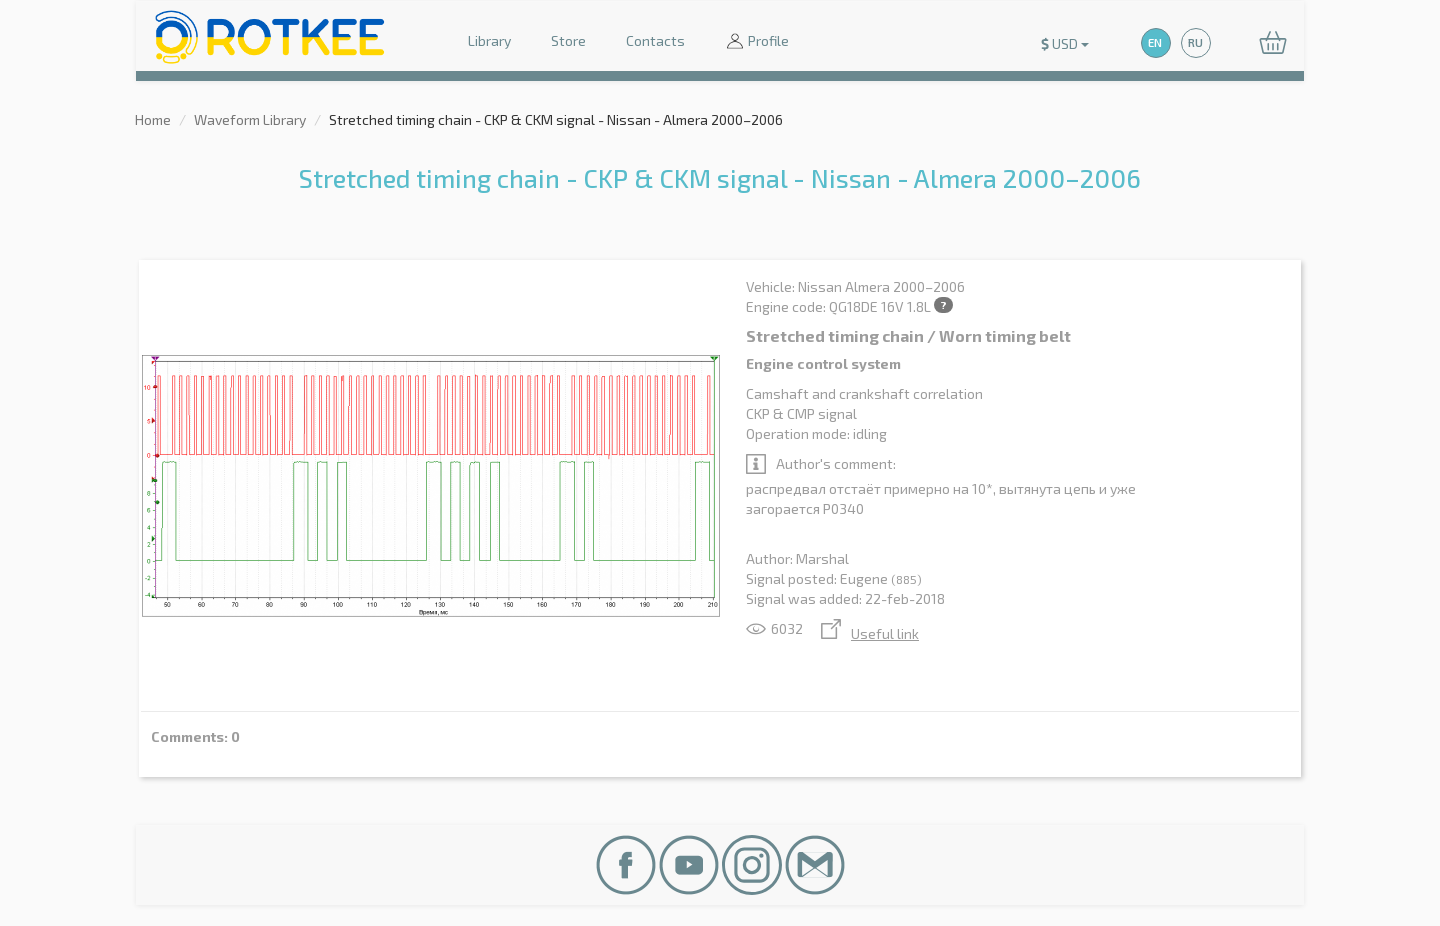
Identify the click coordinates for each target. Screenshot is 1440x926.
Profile (757, 42)
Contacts (655, 40)
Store (568, 40)
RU (1195, 42)
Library (489, 40)
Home (153, 119)
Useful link (870, 633)
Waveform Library (250, 119)
